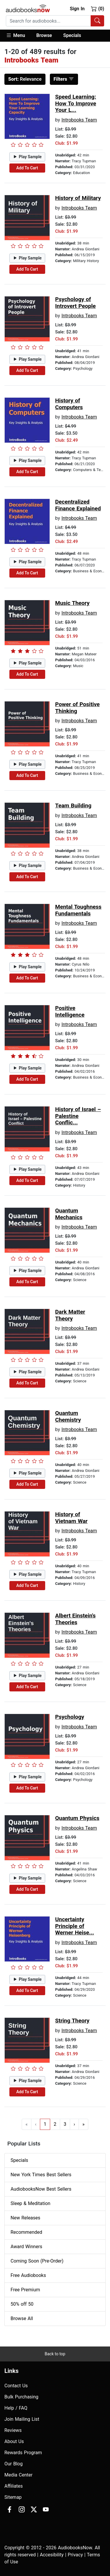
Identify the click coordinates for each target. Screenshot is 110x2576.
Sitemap (13, 2497)
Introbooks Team (79, 120)
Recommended (26, 2232)
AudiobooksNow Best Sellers (41, 2189)
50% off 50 (22, 2304)
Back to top (55, 2353)
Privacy (75, 2555)
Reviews (13, 2430)
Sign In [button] (77, 8)
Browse (44, 35)
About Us (14, 2441)
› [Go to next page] (74, 2124)
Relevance (25, 79)
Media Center (18, 2475)
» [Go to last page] (83, 2124)
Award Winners (26, 2246)
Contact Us (16, 2385)
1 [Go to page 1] (45, 2124)
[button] (18, 36)
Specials (72, 35)
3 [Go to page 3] (65, 2124)
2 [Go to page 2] (55, 2124)
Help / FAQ (15, 2408)
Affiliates (13, 2486)
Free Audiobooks (28, 2275)
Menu (15, 35)
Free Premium (25, 2289)
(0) (97, 8)
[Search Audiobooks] (97, 20)
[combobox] (55, 20)
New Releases (25, 2218)
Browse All (22, 2318)
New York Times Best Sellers (41, 2174)
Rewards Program (23, 2452)
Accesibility (52, 2555)
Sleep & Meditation (30, 2203)
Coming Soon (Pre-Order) (37, 2261)
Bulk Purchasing (21, 2397)
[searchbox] (48, 20)
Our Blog (13, 2464)
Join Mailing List (21, 2419)
